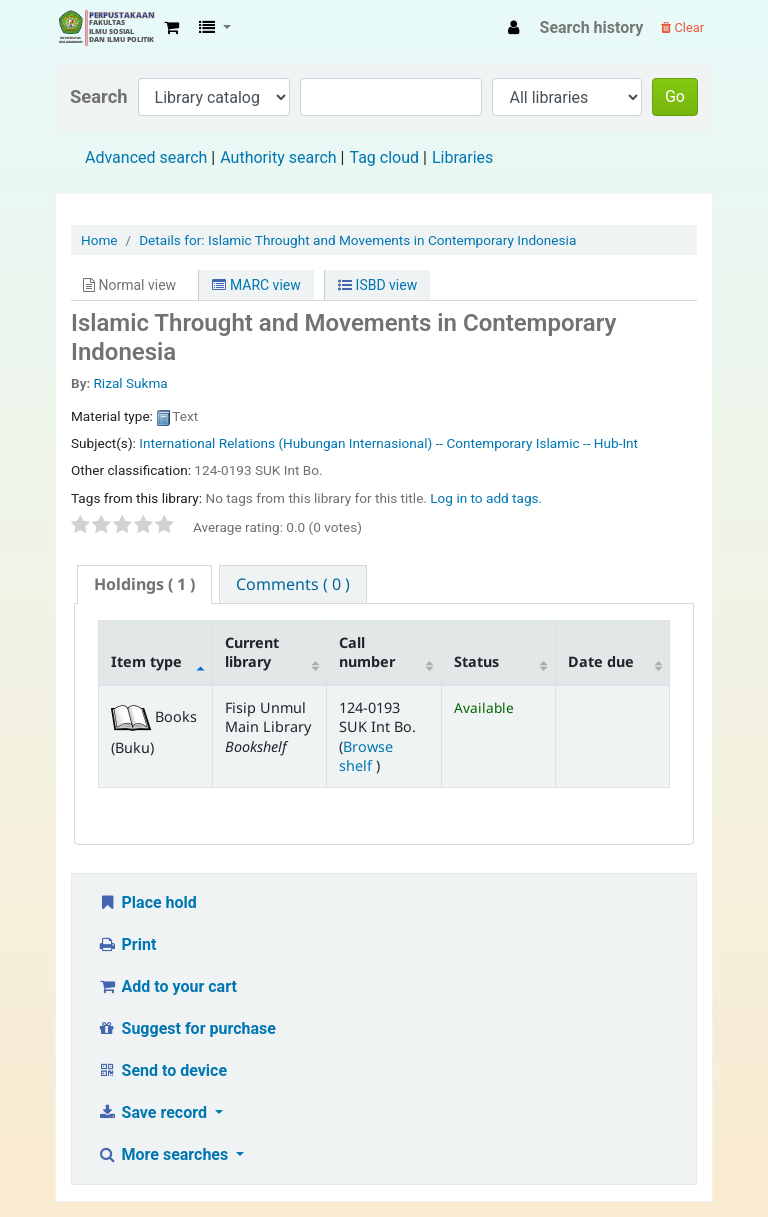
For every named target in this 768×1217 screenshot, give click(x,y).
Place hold (147, 902)
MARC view (256, 285)
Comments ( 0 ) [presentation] (293, 584)
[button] (171, 28)
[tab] (144, 584)
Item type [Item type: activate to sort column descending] (146, 661)
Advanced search (146, 157)
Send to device (162, 1070)
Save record (154, 1112)
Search (99, 96)
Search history (592, 27)
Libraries (462, 157)
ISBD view (377, 285)
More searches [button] (164, 1154)
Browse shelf (366, 756)
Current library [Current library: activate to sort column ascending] (252, 652)
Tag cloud (384, 157)
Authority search (278, 157)
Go (675, 96)
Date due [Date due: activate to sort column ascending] (601, 661)
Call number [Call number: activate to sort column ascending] (367, 652)
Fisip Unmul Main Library (106, 28)
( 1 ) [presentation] (144, 584)
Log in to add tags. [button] (486, 498)
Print (126, 944)
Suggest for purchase (186, 1028)
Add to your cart (167, 986)
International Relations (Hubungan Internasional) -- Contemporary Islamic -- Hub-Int (388, 443)
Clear (682, 27)
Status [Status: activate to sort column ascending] (476, 661)
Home (99, 240)
